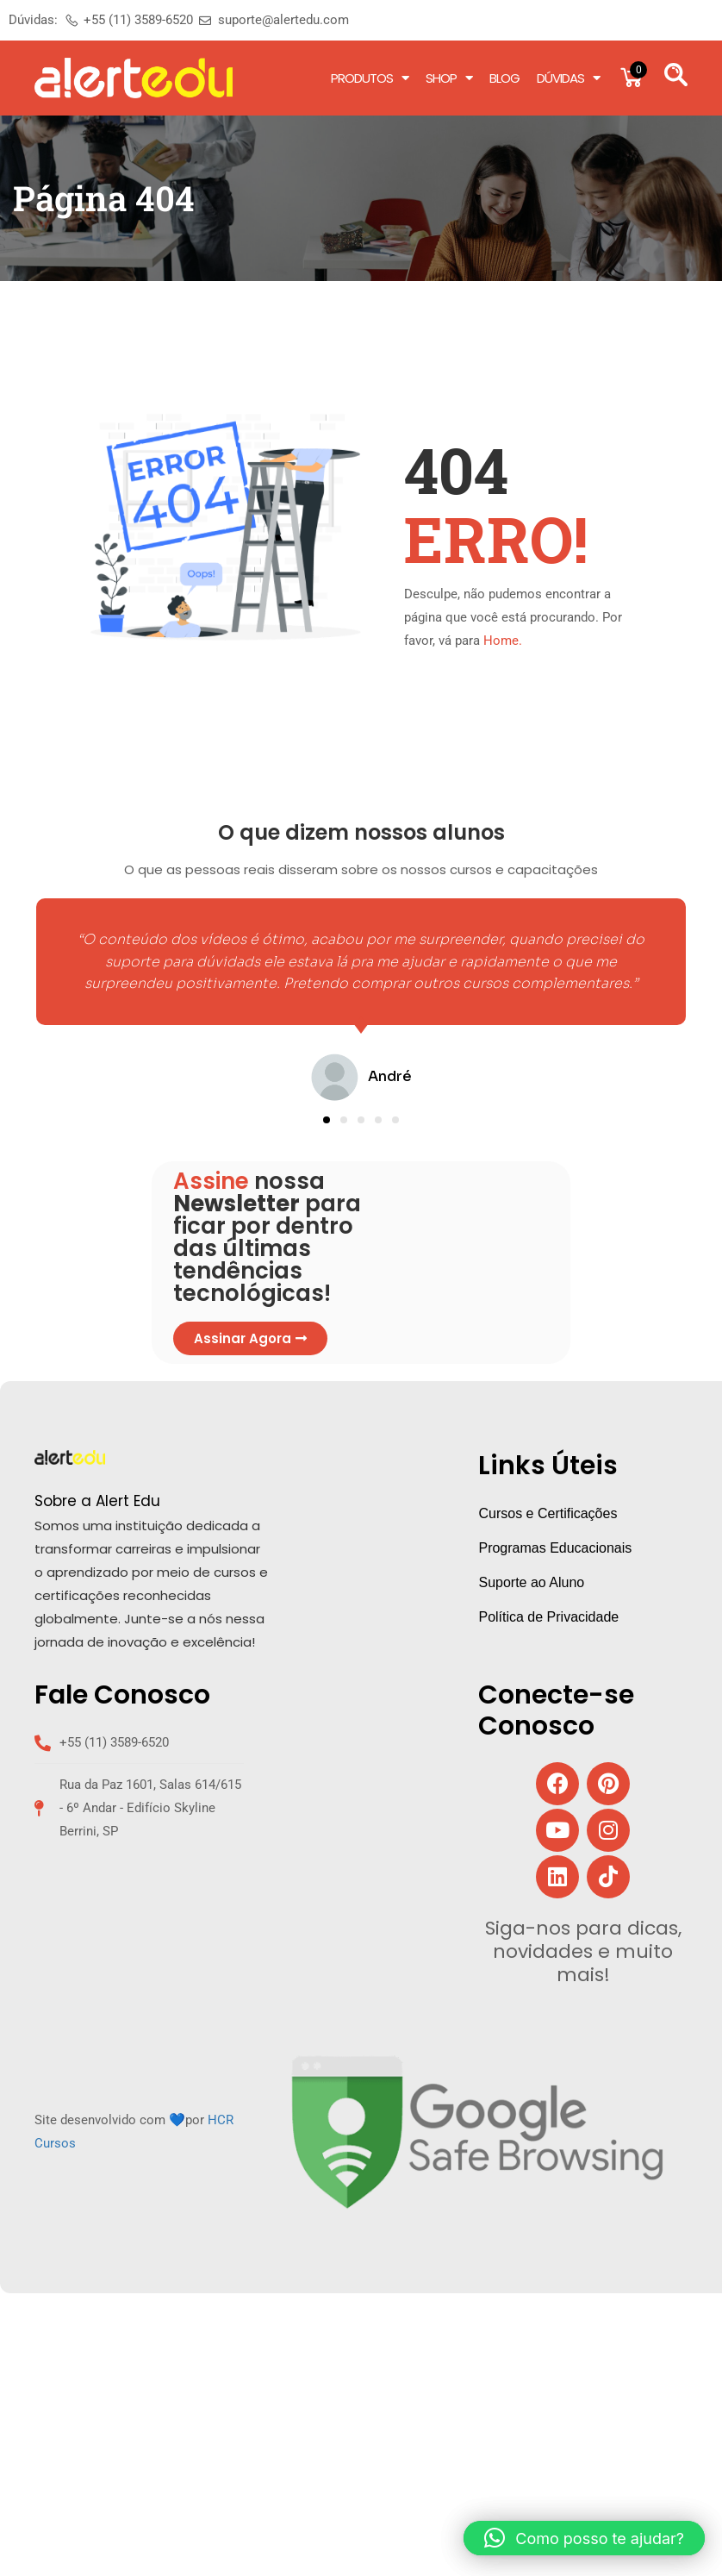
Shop (449, 78)
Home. (502, 640)
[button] (326, 1119)
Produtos (369, 78)
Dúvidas (568, 78)
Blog (504, 78)
